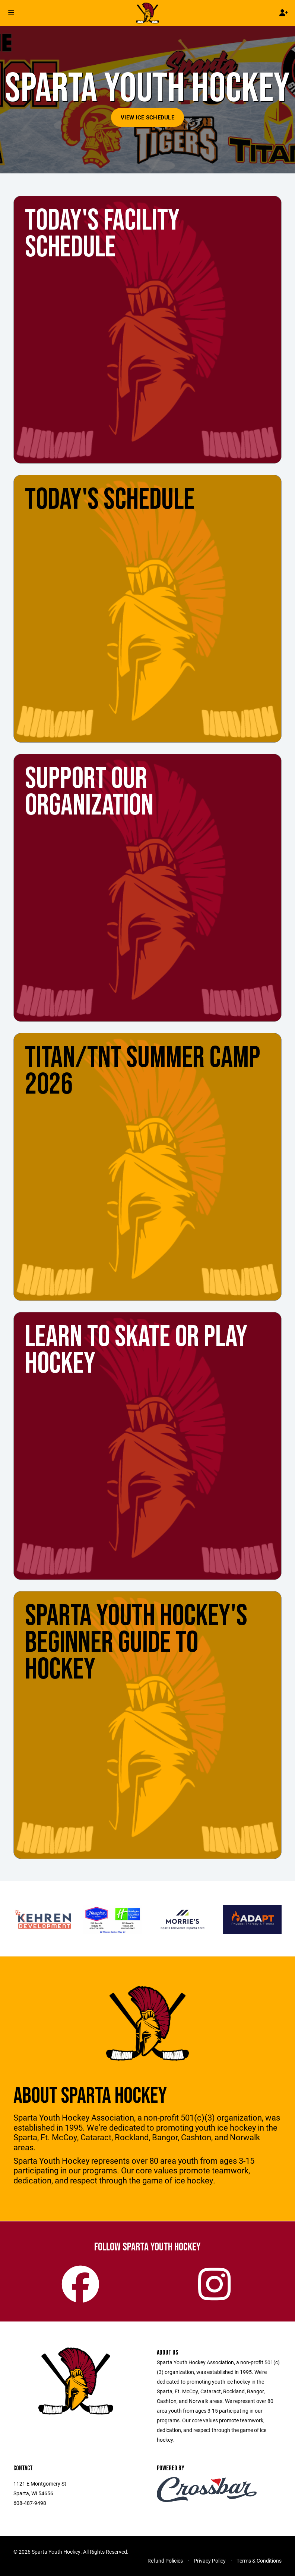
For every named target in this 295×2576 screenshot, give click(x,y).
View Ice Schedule (147, 117)
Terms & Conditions (259, 2560)
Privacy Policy (210, 2560)
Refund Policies (165, 2560)
